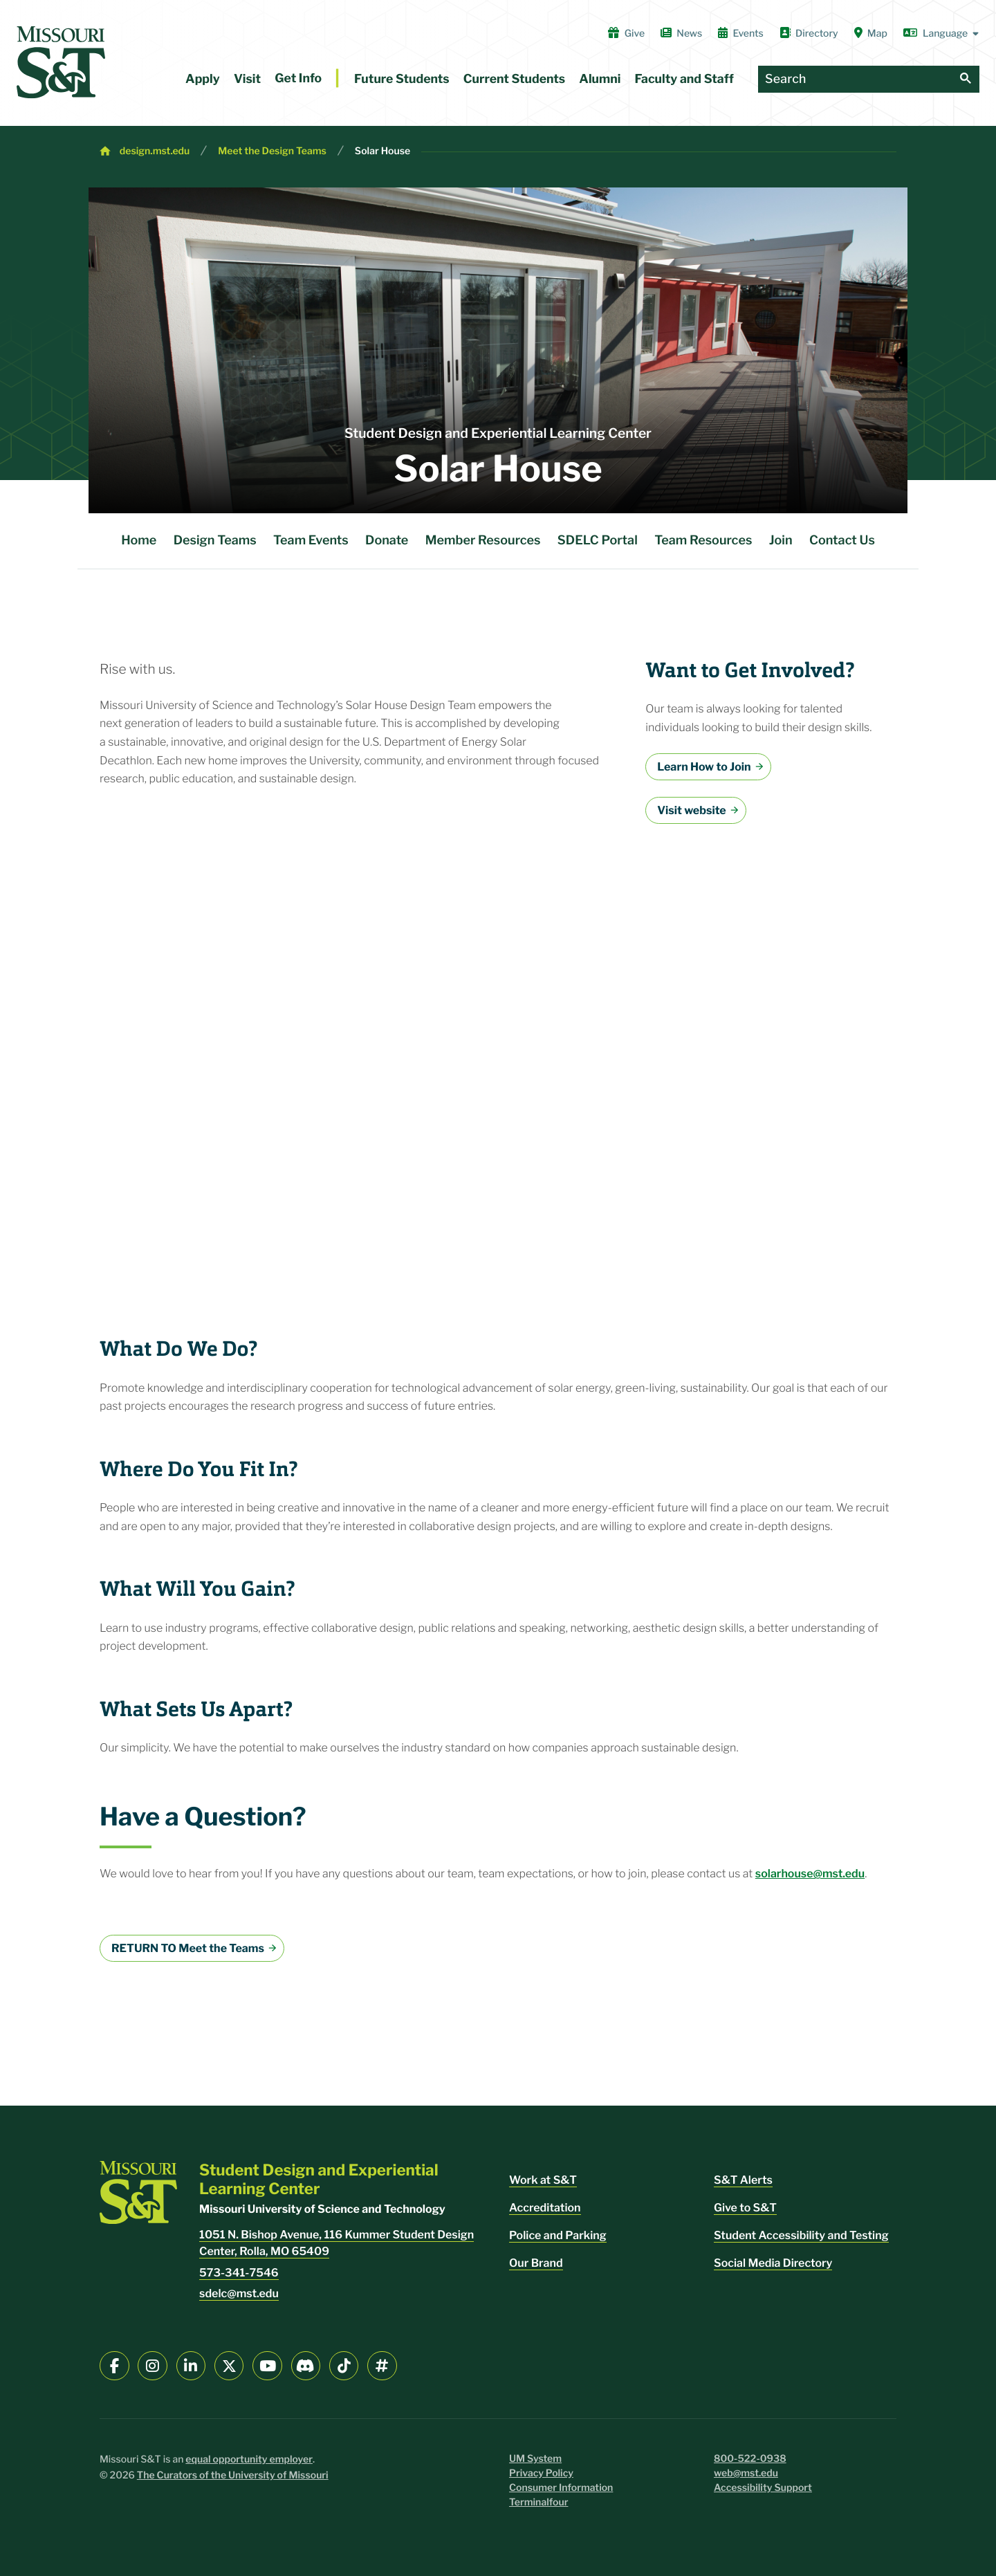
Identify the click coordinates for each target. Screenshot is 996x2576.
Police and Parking (558, 2235)
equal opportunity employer (249, 2459)
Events (741, 33)
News (681, 33)
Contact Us (842, 540)
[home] (61, 62)
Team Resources (703, 540)
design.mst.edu (155, 151)
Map (870, 33)
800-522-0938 (750, 2459)
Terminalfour (538, 2502)
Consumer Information (561, 2488)
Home (138, 540)
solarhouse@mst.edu (810, 1873)
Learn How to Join (703, 766)
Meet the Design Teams (272, 151)
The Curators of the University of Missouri (233, 2475)
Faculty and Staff (684, 79)
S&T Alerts (743, 2180)
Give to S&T (745, 2207)
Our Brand (536, 2263)
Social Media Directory (773, 2263)
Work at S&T (543, 2180)
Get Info (298, 78)
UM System (535, 2459)
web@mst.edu (746, 2473)
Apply (202, 79)
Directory (809, 33)
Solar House (382, 151)
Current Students (514, 79)
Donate (386, 540)
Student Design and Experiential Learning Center (498, 433)
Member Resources (483, 540)
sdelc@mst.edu (239, 2293)
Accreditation (545, 2207)
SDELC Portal (597, 540)
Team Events (311, 540)
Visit (247, 79)
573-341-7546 (239, 2272)
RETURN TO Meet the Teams (187, 1948)
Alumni (599, 79)
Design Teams (215, 540)
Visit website (691, 810)
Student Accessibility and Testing (801, 2235)
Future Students (402, 79)
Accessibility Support (763, 2488)
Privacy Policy (541, 2473)
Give (626, 33)
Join (781, 540)
